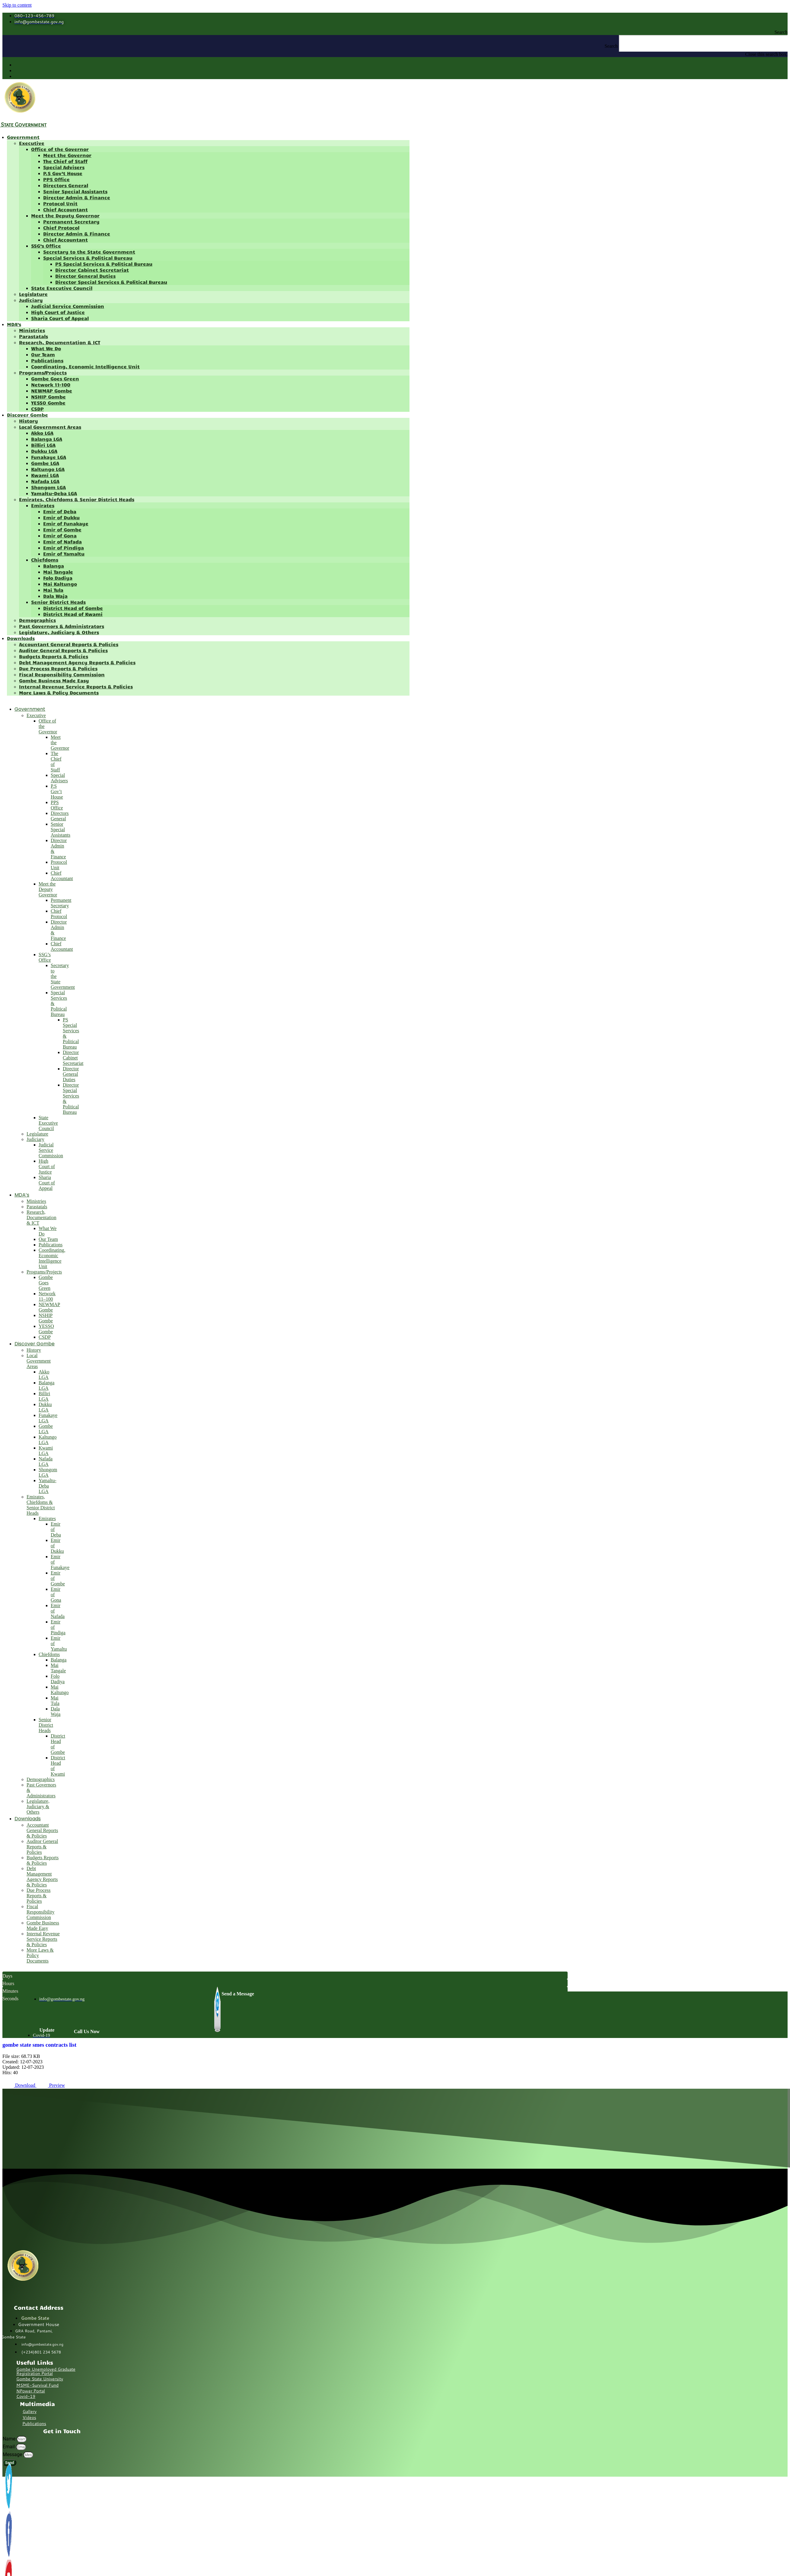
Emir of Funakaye (65, 523)
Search (611, 46)
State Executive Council (61, 288)
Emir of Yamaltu (63, 553)
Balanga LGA (46, 439)
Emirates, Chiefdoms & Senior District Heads (76, 499)
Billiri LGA (43, 445)
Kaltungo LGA (48, 469)
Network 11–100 (50, 384)
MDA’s (14, 324)
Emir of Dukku (61, 517)
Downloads (21, 638)
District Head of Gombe (73, 608)
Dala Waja (55, 596)
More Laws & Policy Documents (59, 692)
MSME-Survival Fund (37, 2385)
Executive (31, 143)
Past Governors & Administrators (61, 626)
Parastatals (33, 336)
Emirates (42, 505)
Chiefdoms (44, 559)
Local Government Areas (50, 427)
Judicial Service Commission (67, 306)
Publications (47, 360)
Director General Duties (85, 276)
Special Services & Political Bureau (87, 258)
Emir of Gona (60, 535)
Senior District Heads (58, 602)
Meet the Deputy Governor (65, 215)
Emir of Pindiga (63, 547)
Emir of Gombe (62, 529)
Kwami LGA (45, 475)
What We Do (46, 348)
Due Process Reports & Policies (58, 668)
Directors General (65, 185)
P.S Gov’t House (62, 173)
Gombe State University (39, 2379)
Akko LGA (42, 433)
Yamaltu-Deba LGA (54, 493)
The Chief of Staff (65, 161)
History (28, 421)
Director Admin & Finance (76, 197)
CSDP (37, 409)
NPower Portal (30, 2391)
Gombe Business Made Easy (54, 680)
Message (13, 2454)
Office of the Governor (60, 149)
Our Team (43, 354)
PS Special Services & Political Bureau (103, 264)
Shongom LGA (48, 487)
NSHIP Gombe (48, 396)
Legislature (33, 294)
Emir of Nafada (62, 541)
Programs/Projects (43, 372)
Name (10, 2439)
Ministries (32, 330)
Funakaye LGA (48, 457)
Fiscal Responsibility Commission (62, 674)
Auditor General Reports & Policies (63, 650)
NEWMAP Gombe (51, 390)
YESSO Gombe (48, 402)
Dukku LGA (44, 451)
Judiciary (31, 300)
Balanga (53, 566)
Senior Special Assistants (75, 191)
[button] (395, 32)
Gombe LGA (45, 463)
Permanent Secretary (71, 221)
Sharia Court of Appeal (60, 318)
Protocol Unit (60, 203)
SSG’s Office (46, 245)
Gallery (30, 2411)
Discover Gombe (27, 415)
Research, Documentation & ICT (59, 342)
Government (23, 137)
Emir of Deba (59, 511)
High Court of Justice (58, 312)
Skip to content (17, 5)
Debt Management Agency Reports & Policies (77, 662)
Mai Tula (53, 590)
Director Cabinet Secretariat (92, 270)
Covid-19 (25, 2396)
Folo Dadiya (57, 578)
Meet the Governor (67, 155)
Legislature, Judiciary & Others (59, 632)
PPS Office (56, 179)
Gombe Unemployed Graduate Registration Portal (45, 2371)
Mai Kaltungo (60, 584)
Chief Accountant (65, 209)
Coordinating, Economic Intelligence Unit (85, 366)
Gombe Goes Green (55, 378)
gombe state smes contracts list (39, 2045)
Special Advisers (63, 167)
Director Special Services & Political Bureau (111, 282)
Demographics (37, 620)
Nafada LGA (45, 481)
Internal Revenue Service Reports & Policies (76, 686)
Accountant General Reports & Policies (68, 644)
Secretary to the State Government (89, 252)
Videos (29, 2417)
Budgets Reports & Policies (53, 656)
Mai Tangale (58, 572)
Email (9, 2446)
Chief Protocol (61, 227)
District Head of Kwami (73, 614)
